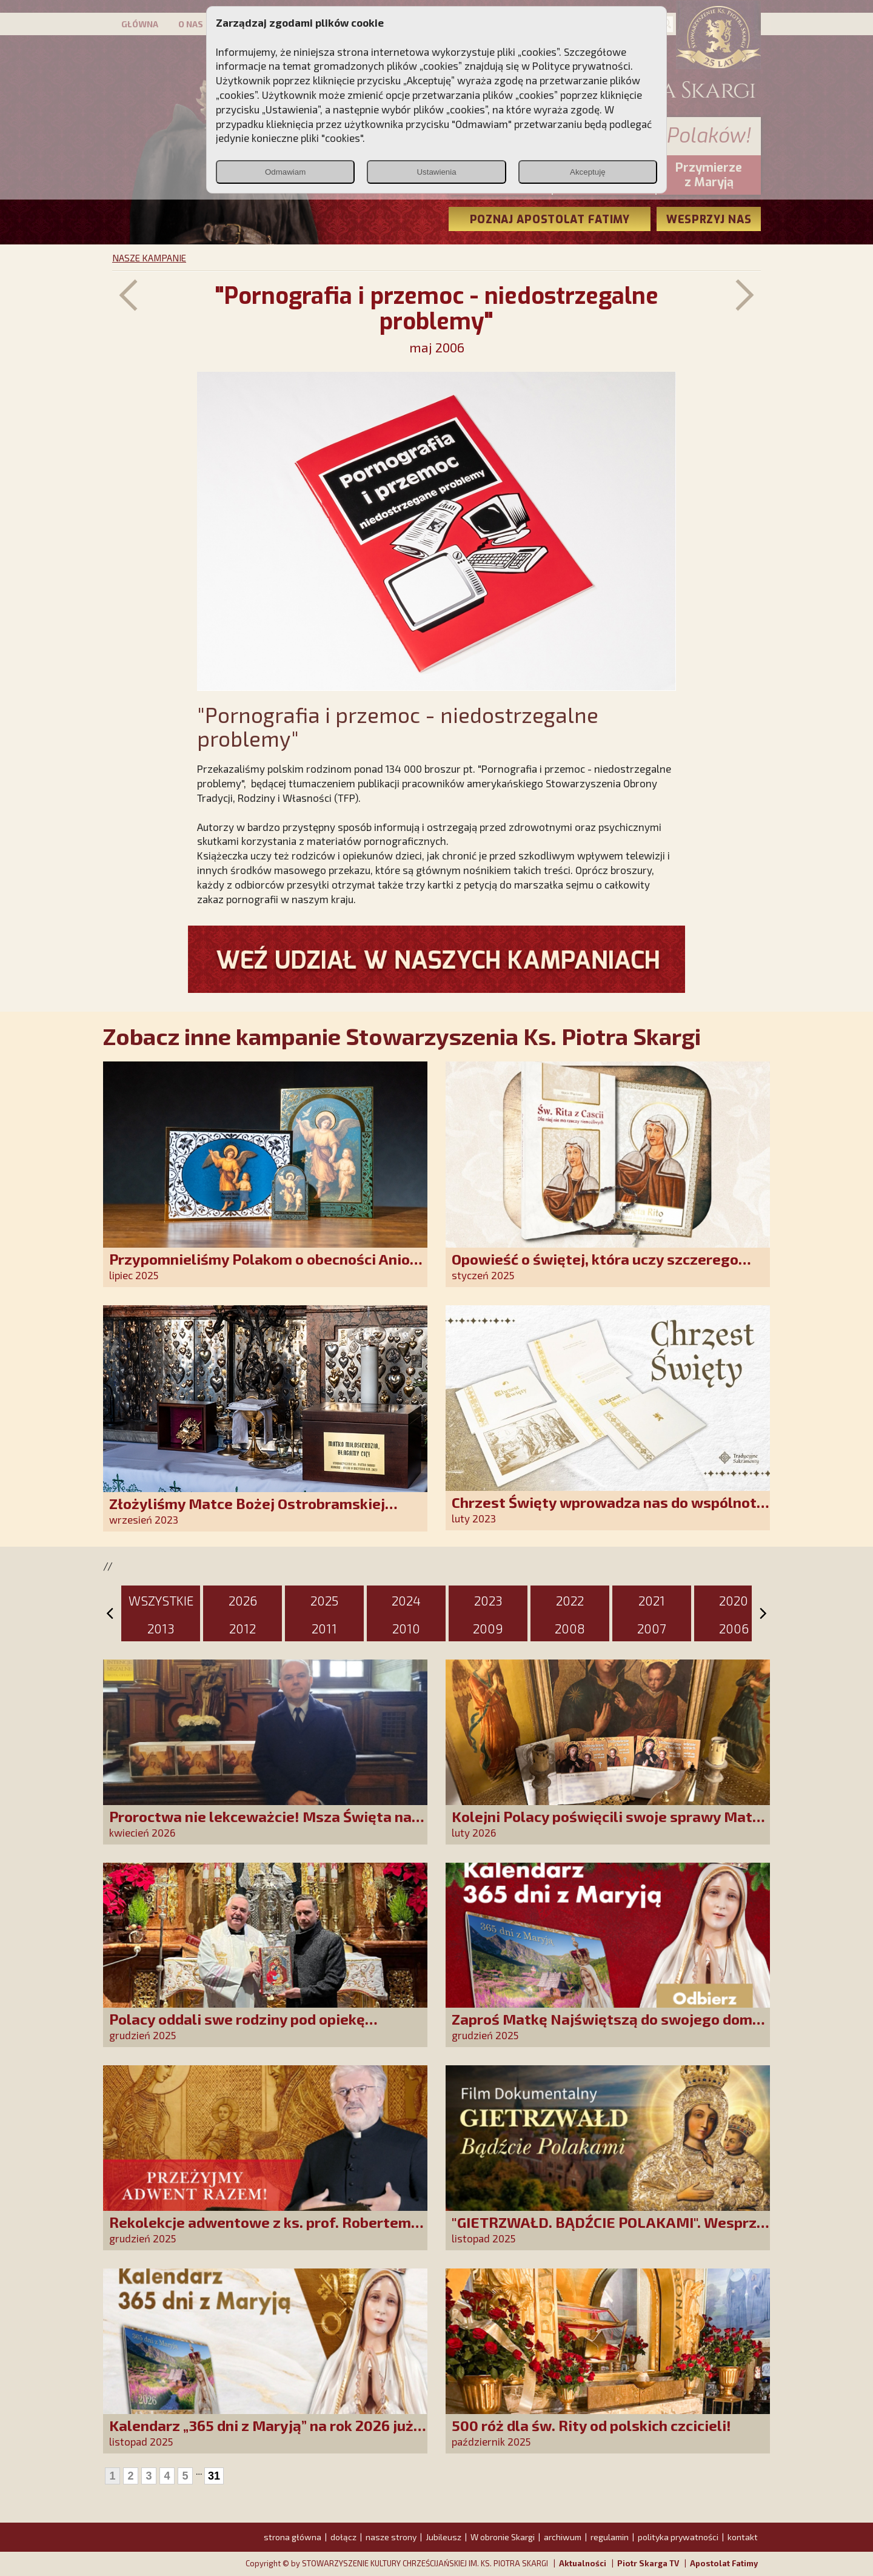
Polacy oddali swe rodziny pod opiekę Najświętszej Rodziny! (237, 2027)
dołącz (343, 2537)
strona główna (292, 2537)
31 (214, 2476)
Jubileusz (443, 2537)
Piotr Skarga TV (648, 2563)
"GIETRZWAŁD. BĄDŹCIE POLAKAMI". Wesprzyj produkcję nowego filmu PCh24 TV (610, 2230)
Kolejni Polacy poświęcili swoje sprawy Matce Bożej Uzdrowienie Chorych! (610, 1825)
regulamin (609, 2537)
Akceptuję (588, 172)
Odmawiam (285, 172)
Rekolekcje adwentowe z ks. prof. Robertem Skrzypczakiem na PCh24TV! (260, 2230)
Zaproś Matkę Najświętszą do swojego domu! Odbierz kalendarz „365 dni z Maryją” (609, 2027)
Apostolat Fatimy (724, 2563)
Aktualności (582, 2563)
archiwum (562, 2537)
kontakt (743, 2537)
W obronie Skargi (502, 2537)
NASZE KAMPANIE (149, 257)
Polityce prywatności (581, 65)
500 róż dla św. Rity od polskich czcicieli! (591, 2425)
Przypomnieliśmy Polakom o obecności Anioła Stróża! (266, 1267)
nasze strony (391, 2537)
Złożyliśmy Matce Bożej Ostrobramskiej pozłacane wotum (247, 1512)
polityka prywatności (678, 2537)
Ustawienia (436, 172)
